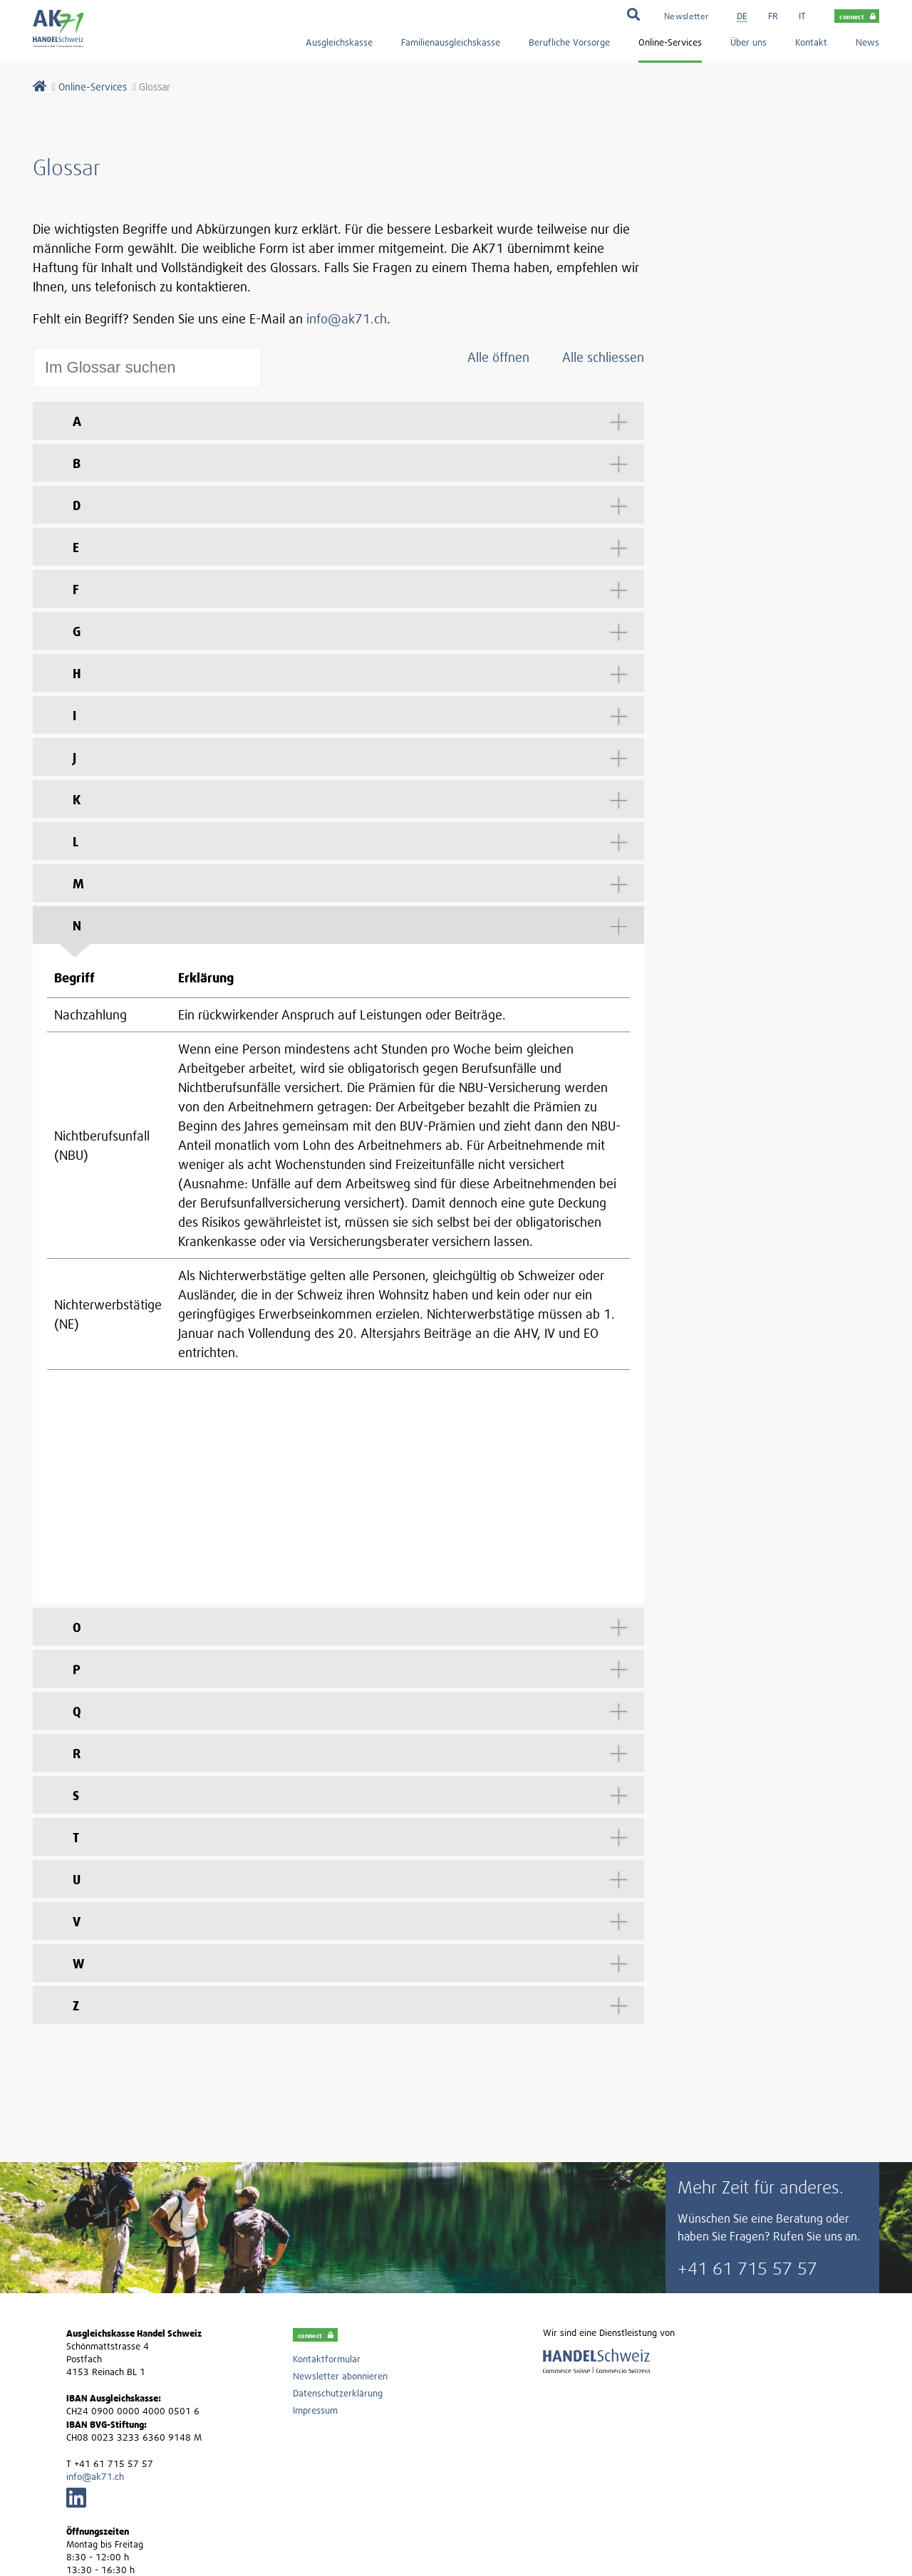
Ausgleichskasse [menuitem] (339, 42)
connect (857, 16)
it (802, 16)
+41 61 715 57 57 (747, 2049)
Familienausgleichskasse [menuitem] (450, 42)
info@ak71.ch (346, 318)
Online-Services (92, 86)
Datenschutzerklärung (338, 2174)
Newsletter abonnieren (340, 2156)
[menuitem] (686, 14)
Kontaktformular (327, 2139)
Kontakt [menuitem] (811, 42)
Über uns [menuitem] (748, 42)
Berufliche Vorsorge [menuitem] (569, 42)
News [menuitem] (867, 42)
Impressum (315, 2191)
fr (773, 16)
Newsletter (686, 16)
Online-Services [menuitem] (670, 42)
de (742, 16)
